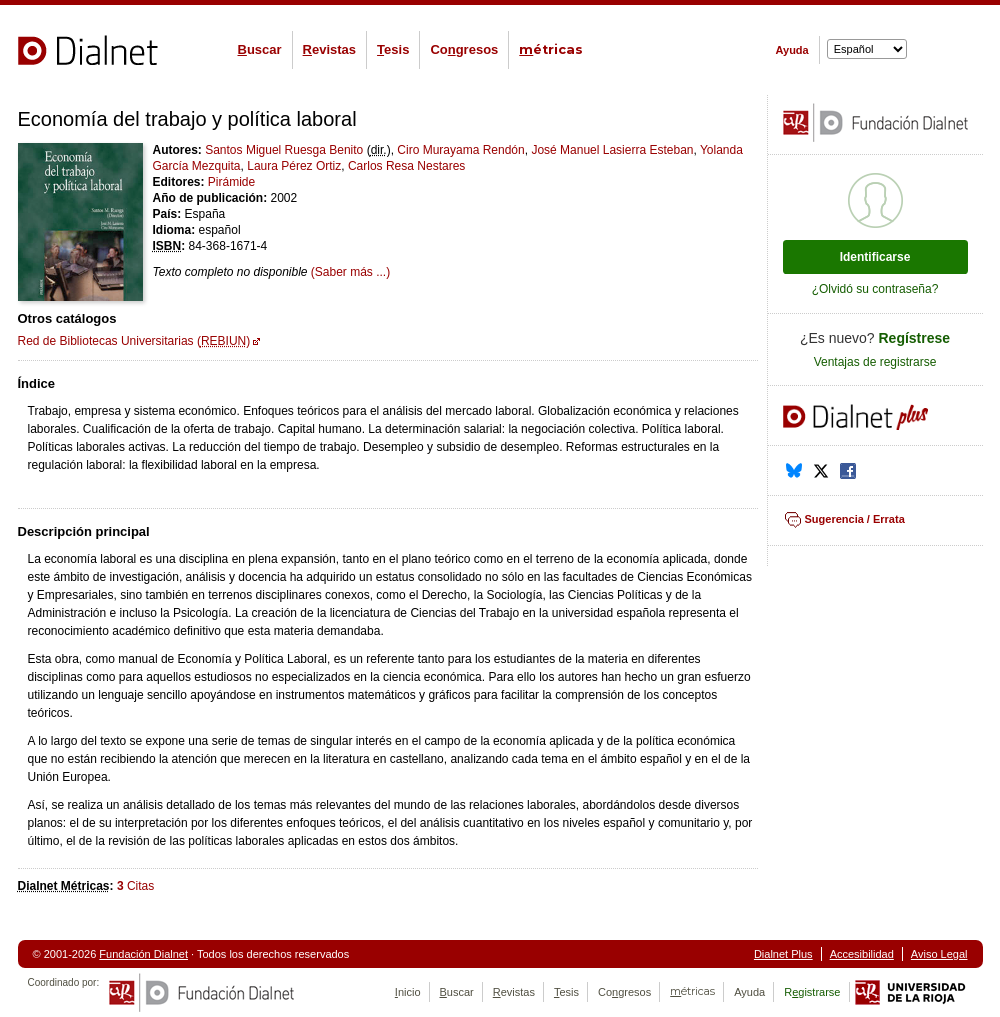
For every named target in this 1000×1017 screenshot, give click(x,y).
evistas (329, 49)
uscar (260, 49)
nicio (408, 992)
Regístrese (915, 338)
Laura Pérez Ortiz (294, 166)
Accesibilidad (862, 954)
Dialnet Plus (783, 954)
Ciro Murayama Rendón (460, 150)
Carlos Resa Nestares (406, 166)
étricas (551, 49)
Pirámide (231, 182)
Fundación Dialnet (143, 954)
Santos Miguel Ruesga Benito (284, 150)
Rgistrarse (812, 992)
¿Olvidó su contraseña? (875, 289)
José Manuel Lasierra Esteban (612, 150)
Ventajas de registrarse (875, 362)
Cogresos (464, 49)
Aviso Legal (939, 954)
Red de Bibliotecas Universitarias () (134, 341)
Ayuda (792, 50)
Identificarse (875, 257)
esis (393, 49)
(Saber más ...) (350, 272)
